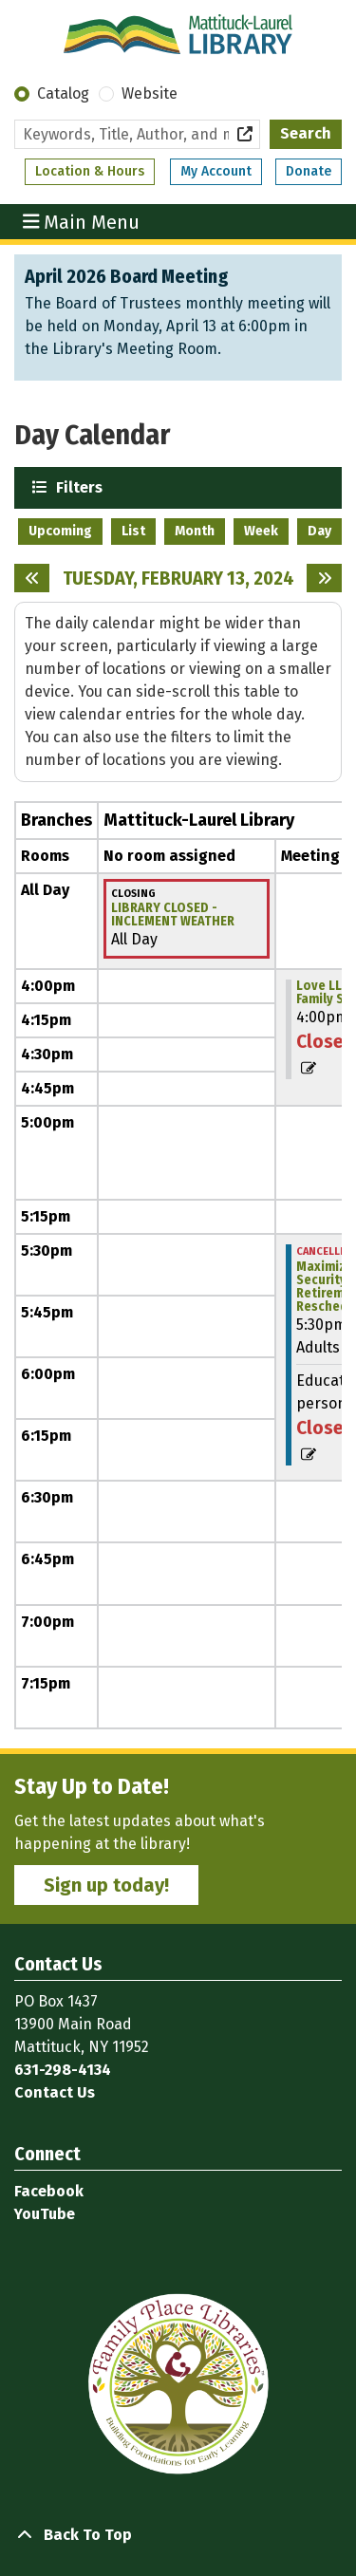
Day (319, 531)
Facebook (49, 2191)
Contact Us (54, 2092)
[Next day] (324, 578)
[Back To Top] (178, 2535)
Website (150, 93)
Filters (77, 486)
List (133, 531)
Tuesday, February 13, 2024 (178, 578)
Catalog (63, 93)
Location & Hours (89, 171)
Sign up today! (106, 1885)
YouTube (44, 2214)
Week (261, 531)
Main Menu (82, 221)
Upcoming (60, 531)
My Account (216, 171)
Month (195, 531)
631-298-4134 (62, 2070)
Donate (308, 171)
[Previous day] (31, 578)
